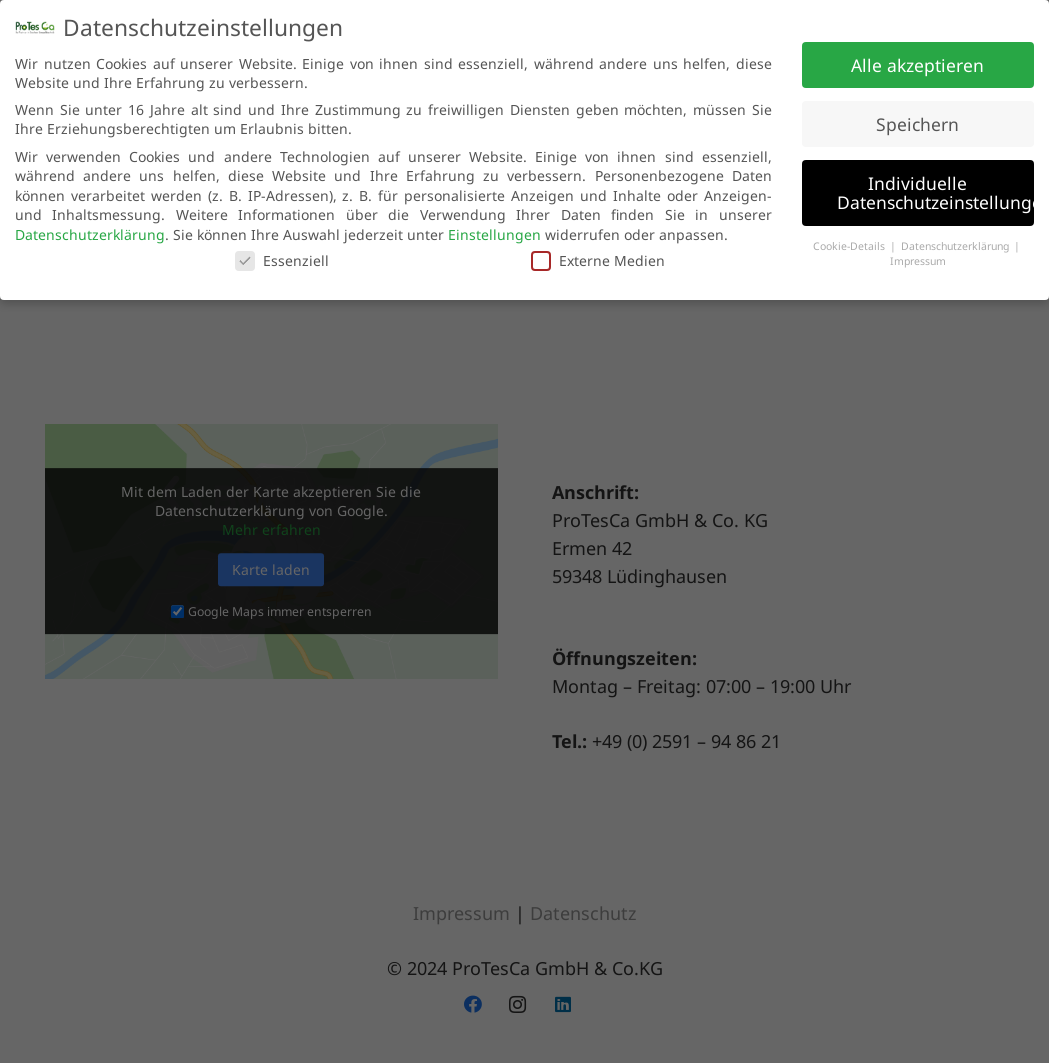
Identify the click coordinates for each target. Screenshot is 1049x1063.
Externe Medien (598, 256)
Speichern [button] (917, 119)
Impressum (918, 256)
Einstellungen (494, 229)
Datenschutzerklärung (90, 229)
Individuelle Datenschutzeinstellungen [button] (935, 188)
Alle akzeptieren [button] (917, 60)
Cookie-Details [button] (850, 241)
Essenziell (282, 256)
